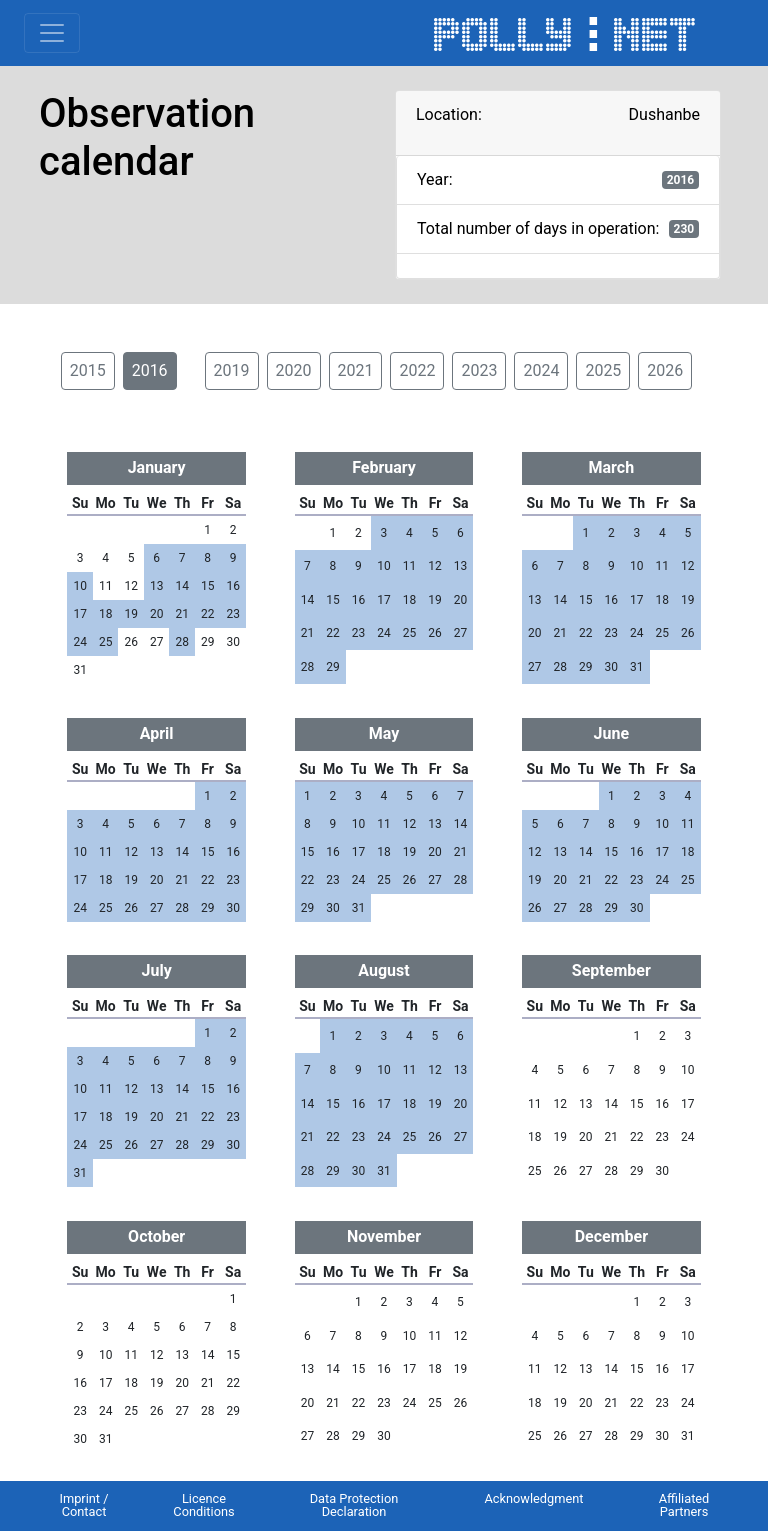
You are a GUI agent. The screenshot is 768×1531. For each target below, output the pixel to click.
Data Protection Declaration (354, 1505)
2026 (665, 370)
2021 (356, 370)
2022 (417, 370)
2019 (232, 370)
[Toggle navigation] (52, 33)
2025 (603, 370)
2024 (541, 370)
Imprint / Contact (83, 1505)
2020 (294, 370)
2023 (479, 370)
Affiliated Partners (684, 1505)
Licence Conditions (203, 1505)
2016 (150, 370)
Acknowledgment (533, 1498)
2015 (88, 370)
